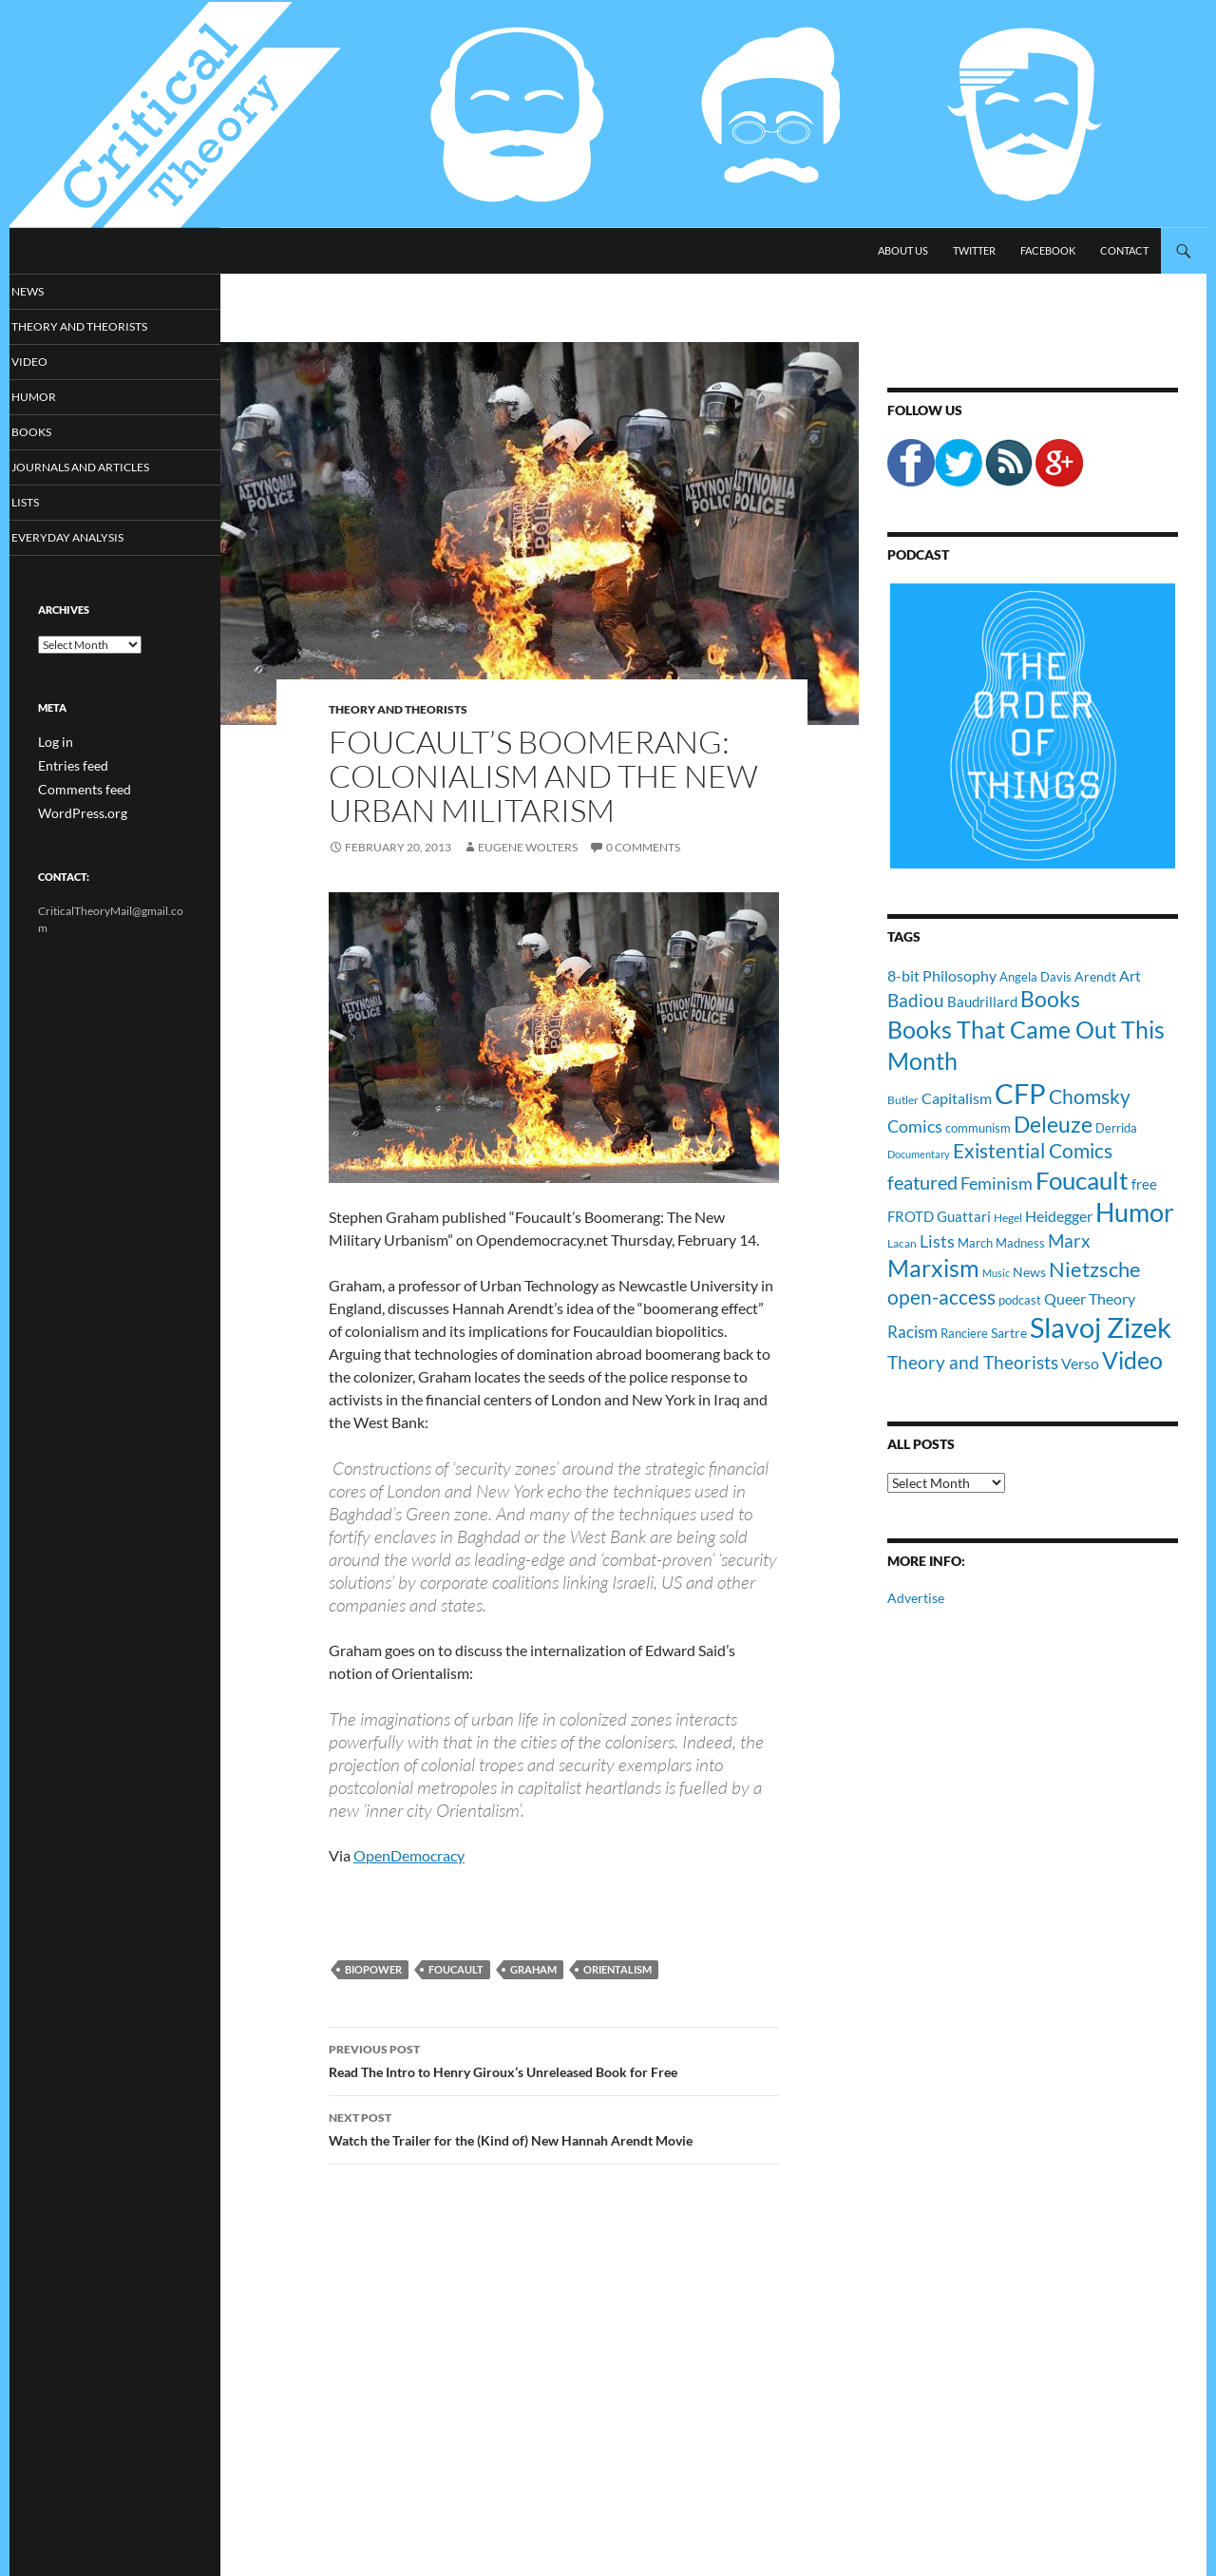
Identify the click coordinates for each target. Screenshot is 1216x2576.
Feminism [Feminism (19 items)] (996, 1183)
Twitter (974, 250)
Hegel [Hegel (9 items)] (1008, 1217)
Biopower (373, 1969)
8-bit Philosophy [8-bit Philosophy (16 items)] (942, 975)
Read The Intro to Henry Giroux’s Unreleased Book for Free (554, 2059)
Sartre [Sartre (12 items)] (1009, 1333)
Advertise (915, 1598)
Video (53, 362)
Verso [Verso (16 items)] (1080, 1363)
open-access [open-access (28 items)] (941, 1296)
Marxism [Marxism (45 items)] (933, 1267)
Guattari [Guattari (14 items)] (964, 1216)
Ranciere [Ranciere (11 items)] (964, 1333)
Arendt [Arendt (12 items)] (1095, 976)
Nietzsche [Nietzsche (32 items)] (1095, 1269)
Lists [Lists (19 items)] (937, 1241)
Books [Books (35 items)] (1050, 998)
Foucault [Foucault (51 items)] (1082, 1180)
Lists (51, 505)
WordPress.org (76, 814)
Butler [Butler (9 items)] (903, 1099)
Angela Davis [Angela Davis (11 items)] (1035, 976)
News (52, 291)
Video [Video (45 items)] (1132, 1359)
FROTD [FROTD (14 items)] (910, 1216)
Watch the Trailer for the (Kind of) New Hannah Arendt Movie (554, 2127)
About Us (903, 250)
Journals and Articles (100, 470)
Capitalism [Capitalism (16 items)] (957, 1098)
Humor (58, 398)
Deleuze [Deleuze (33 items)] (1053, 1124)
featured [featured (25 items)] (922, 1182)
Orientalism (617, 1969)
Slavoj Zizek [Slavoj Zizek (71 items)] (1100, 1327)
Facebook (1047, 250)
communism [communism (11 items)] (978, 1127)
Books (56, 434)
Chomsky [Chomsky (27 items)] (1089, 1096)
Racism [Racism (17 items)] (912, 1332)
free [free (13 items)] (1144, 1184)
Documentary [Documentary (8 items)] (918, 1154)
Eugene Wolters (528, 847)
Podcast (918, 554)
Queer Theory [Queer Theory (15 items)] (1089, 1298)
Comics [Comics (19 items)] (914, 1126)
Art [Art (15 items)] (1130, 975)
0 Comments (643, 847)
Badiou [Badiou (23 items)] (915, 1000)
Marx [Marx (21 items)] (1069, 1241)
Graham (533, 1969)
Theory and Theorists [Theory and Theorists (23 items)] (972, 1362)
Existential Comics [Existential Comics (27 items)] (1032, 1150)
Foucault (456, 1969)
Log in (52, 745)
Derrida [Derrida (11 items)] (1116, 1127)
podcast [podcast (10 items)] (1019, 1300)
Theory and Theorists (398, 709)
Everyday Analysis (88, 541)
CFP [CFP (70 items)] (1020, 1093)
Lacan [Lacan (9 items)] (902, 1243)
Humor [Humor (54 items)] (1134, 1212)
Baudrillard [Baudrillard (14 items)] (982, 1001)
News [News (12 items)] (1029, 1272)
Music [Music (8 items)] (996, 1273)
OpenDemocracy (409, 1855)
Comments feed (77, 791)
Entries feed (67, 768)
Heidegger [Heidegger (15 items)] (1058, 1216)
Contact (1124, 250)
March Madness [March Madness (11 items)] (1001, 1242)
